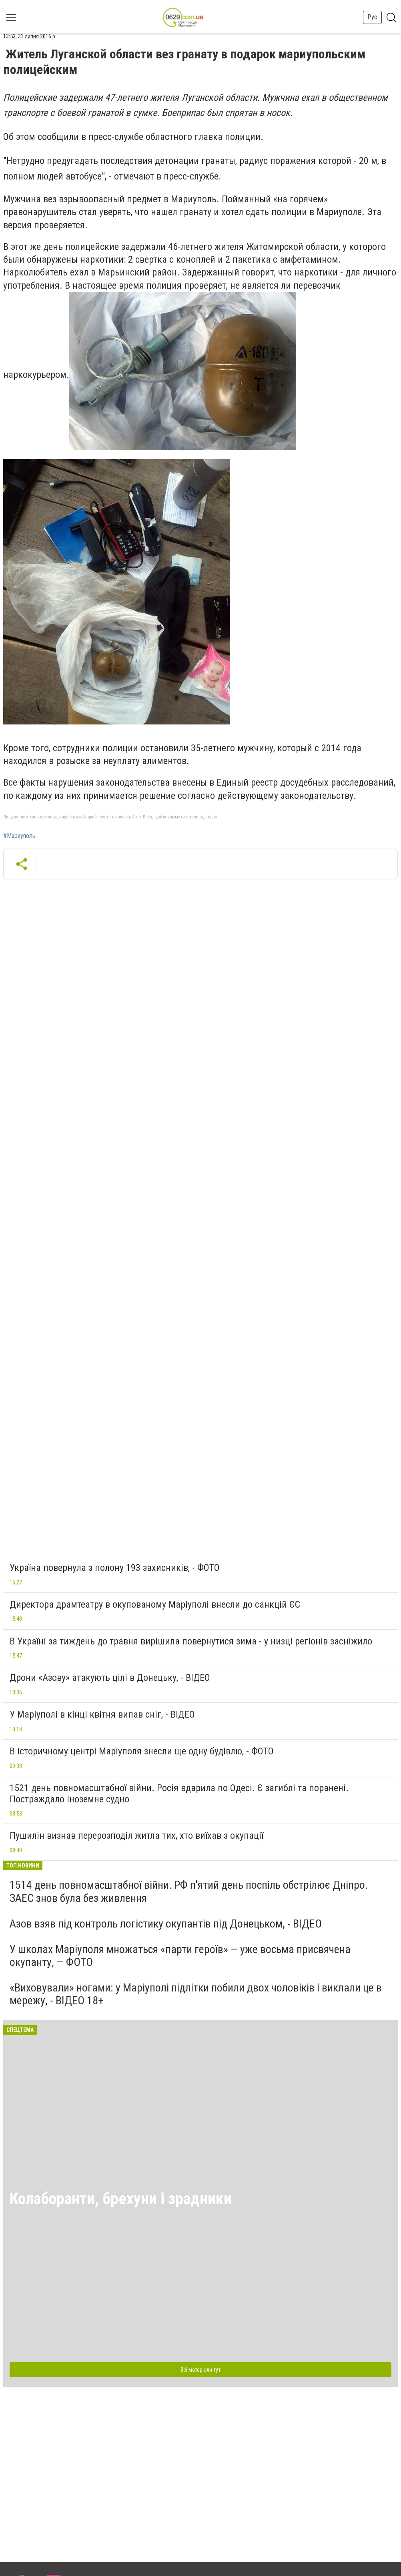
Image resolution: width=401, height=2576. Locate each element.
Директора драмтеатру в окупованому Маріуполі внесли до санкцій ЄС (155, 1604)
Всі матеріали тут (200, 2369)
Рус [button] (372, 17)
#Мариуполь (19, 836)
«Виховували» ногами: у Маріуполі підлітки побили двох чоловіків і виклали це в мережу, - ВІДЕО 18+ (196, 1994)
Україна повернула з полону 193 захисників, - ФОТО (115, 1567)
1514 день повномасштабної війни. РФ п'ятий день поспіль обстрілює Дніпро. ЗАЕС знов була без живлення (189, 1891)
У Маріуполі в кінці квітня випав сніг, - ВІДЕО (102, 1714)
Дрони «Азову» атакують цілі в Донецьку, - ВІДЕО (110, 1677)
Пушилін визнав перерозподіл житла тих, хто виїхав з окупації (136, 1835)
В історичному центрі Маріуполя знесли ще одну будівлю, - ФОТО (142, 1751)
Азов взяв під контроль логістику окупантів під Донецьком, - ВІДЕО (166, 1923)
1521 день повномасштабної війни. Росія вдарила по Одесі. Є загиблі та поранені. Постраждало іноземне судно (179, 1793)
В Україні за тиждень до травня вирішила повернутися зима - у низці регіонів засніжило (191, 1641)
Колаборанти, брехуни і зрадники (121, 2198)
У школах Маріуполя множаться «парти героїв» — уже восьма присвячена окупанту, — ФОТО (180, 1956)
